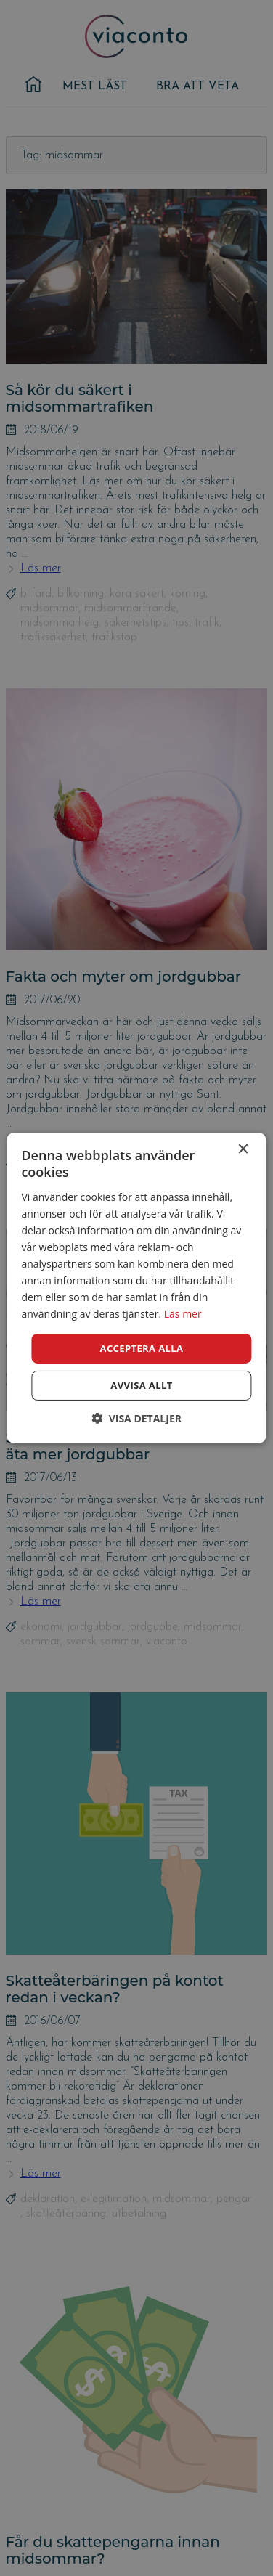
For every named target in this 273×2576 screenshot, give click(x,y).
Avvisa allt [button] (141, 1385)
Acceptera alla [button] (142, 1347)
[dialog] (136, 1288)
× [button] (242, 1149)
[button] (136, 1418)
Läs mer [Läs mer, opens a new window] (183, 1314)
